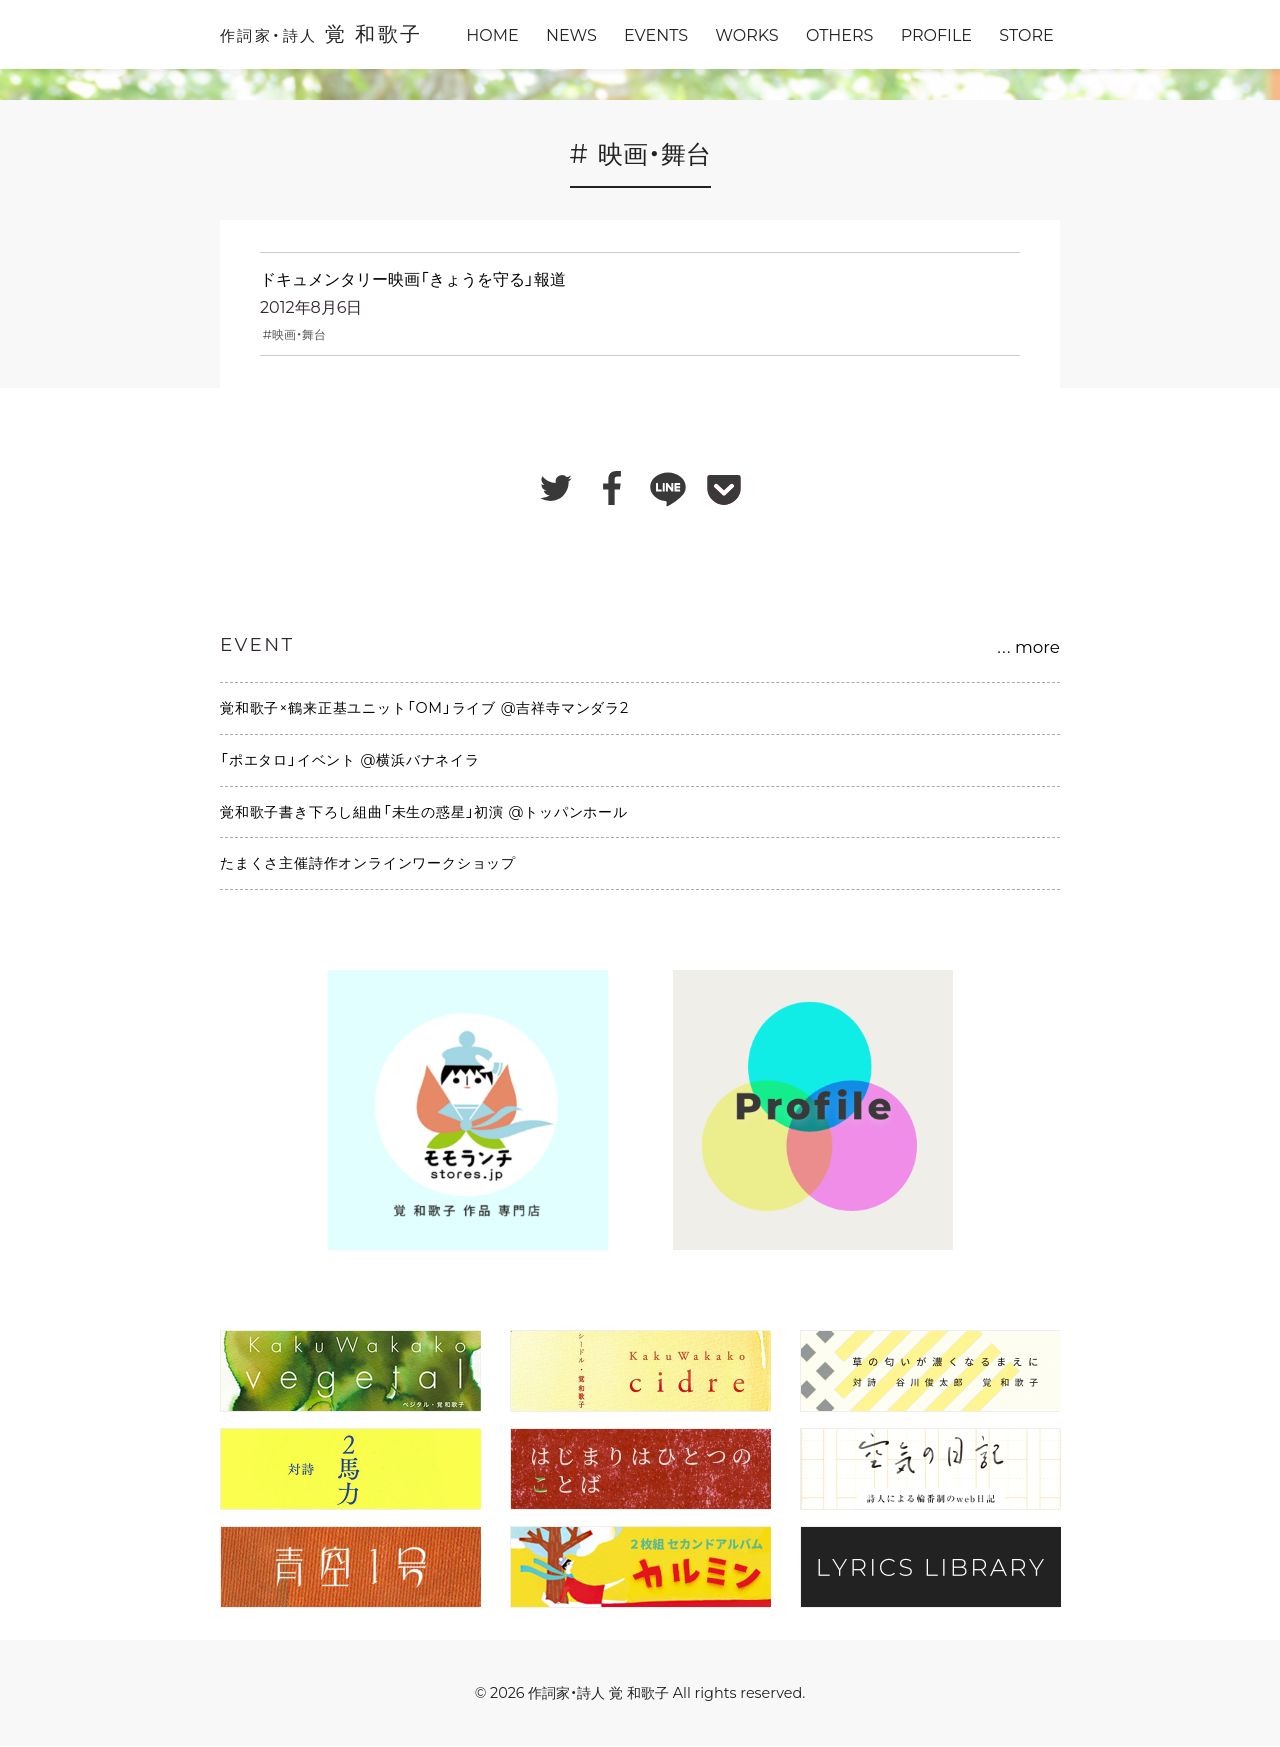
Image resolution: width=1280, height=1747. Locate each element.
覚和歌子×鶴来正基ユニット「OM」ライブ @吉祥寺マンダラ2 (424, 708)
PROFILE (936, 35)
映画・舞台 (299, 334)
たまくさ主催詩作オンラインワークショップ (368, 863)
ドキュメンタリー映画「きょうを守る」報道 (413, 279)
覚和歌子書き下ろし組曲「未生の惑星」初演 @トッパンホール (424, 812)
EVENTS (656, 35)
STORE (1026, 35)
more (1028, 647)
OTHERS (840, 35)
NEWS (571, 35)
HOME (492, 35)
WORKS (746, 35)
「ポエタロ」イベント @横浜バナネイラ (350, 760)
